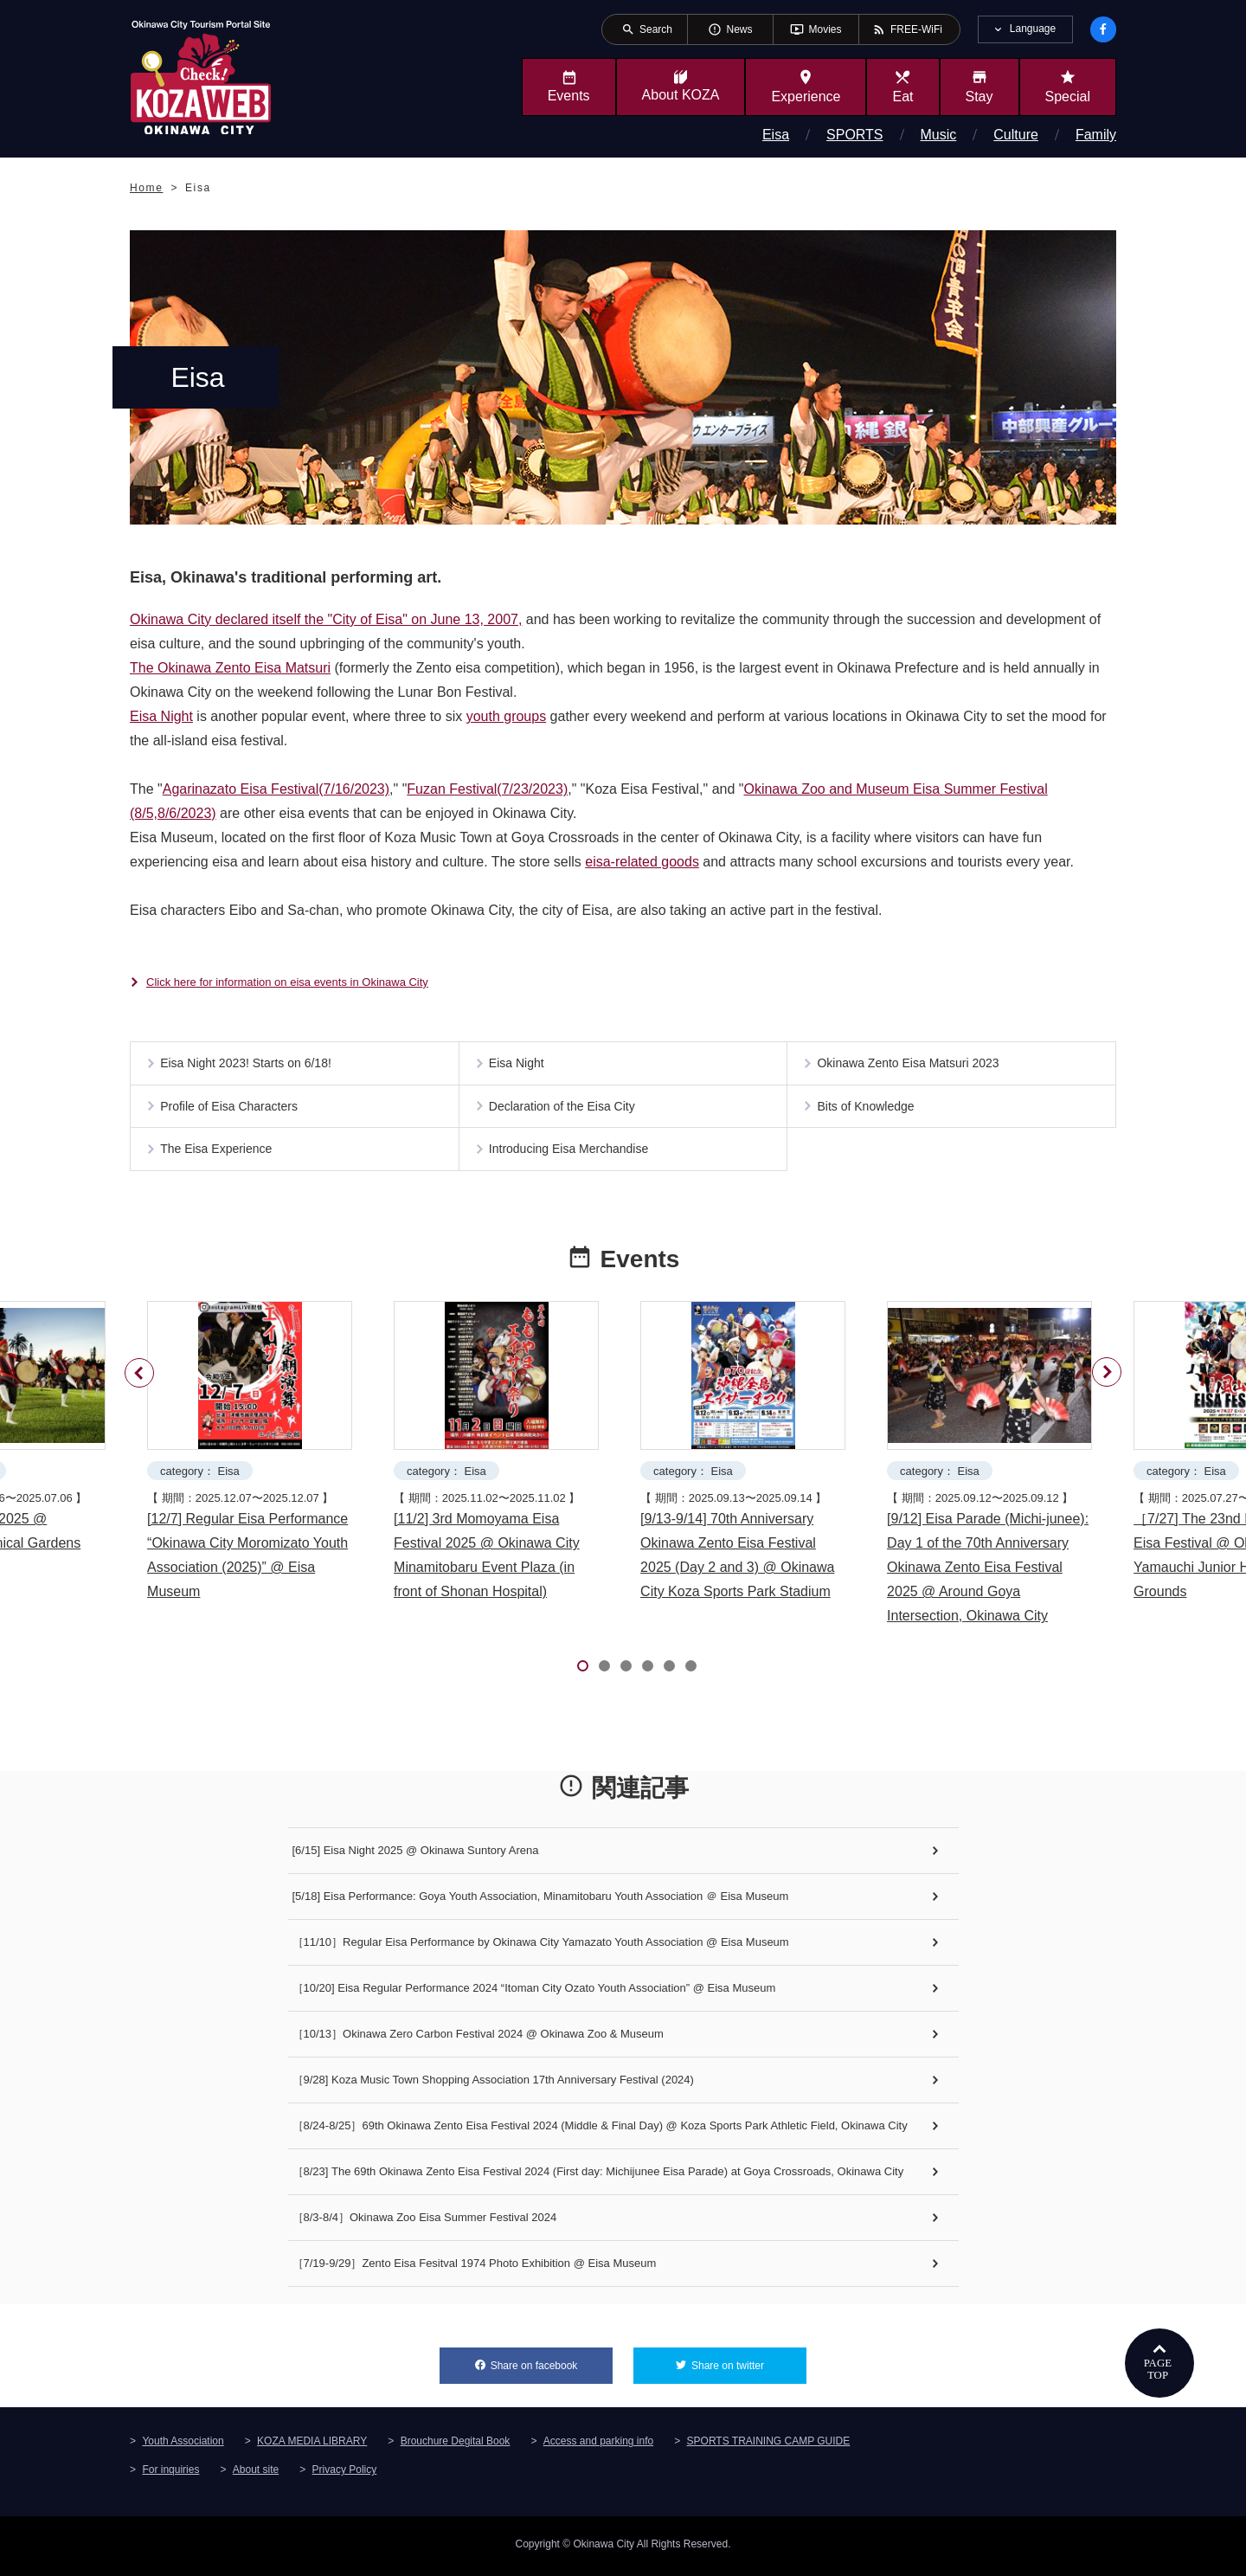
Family (1096, 134)
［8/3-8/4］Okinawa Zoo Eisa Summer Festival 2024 (424, 2222)
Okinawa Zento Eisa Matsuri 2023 (910, 1065)
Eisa (775, 134)
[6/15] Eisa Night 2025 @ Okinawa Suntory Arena (415, 1855)
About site (256, 2474)
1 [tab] (582, 1671)
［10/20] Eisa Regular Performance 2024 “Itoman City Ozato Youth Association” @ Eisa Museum (534, 1993)
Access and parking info (598, 2445)
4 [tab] (647, 1671)
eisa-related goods (642, 861)
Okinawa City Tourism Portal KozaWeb (201, 76)
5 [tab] (669, 1671)
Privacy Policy (344, 2474)
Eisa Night (161, 716)
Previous (142, 1368)
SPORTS (854, 134)
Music (939, 134)
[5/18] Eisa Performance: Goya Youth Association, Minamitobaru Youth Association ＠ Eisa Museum (540, 1901)
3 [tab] (626, 1671)
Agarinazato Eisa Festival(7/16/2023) (276, 789)
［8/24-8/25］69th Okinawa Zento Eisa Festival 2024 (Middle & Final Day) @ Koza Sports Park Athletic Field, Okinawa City (600, 2130)
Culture (1015, 134)
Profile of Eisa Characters (231, 1111)
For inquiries (170, 2474)
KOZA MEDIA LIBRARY (312, 2445)
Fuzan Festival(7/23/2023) (487, 789)
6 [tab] (691, 1671)
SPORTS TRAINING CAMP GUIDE (769, 2445)
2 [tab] (604, 1671)
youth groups (506, 716)
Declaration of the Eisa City (564, 1111)
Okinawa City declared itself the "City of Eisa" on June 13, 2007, (326, 619)
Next (1104, 1398)
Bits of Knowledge (867, 1111)
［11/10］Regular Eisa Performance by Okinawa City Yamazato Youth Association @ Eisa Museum (540, 1947)
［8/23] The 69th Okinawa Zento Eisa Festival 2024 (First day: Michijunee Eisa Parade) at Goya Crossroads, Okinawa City (598, 2176)
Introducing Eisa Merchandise (571, 1158)
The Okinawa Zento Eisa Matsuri (230, 667)
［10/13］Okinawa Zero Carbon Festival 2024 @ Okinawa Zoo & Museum (478, 2038)
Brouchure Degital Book (456, 2445)
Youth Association (182, 2445)
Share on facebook (552, 2365)
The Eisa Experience (218, 1158)
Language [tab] (1033, 29)
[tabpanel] (254, 1461)
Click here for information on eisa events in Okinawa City (287, 982)
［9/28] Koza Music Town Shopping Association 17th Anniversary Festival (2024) (493, 2084)
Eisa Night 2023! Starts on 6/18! (248, 1065)
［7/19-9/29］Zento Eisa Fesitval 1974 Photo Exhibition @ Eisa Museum (474, 2268)
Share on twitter (748, 2365)
